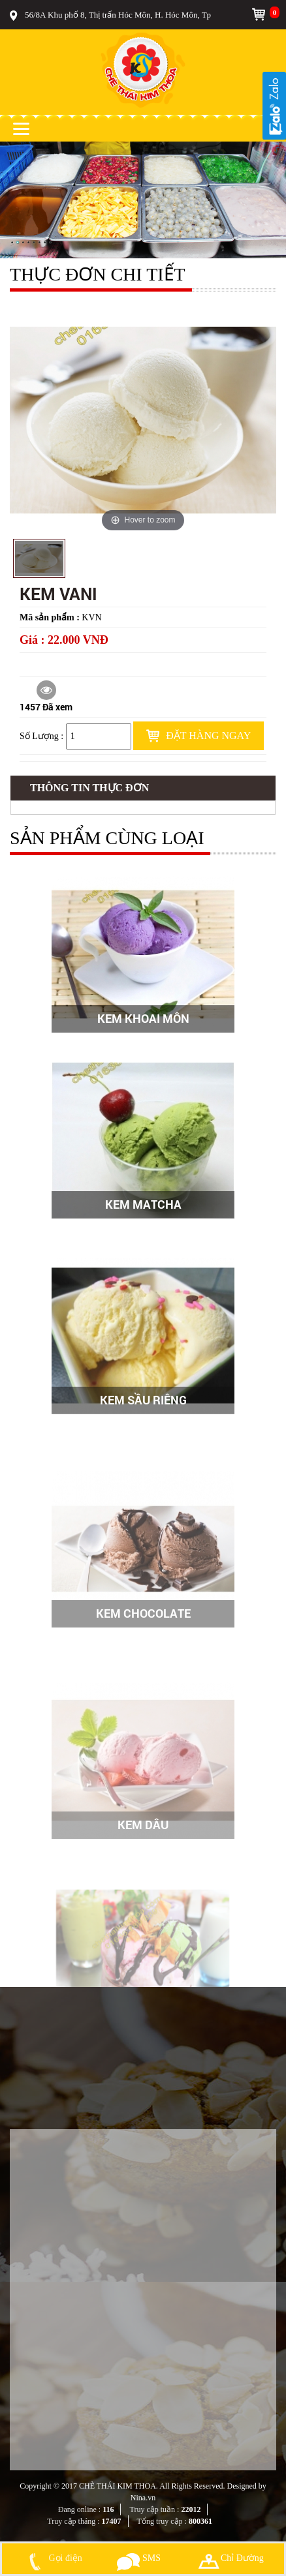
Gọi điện (53, 2558)
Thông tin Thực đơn (89, 787)
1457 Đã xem (46, 696)
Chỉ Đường (231, 2558)
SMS (139, 2558)
